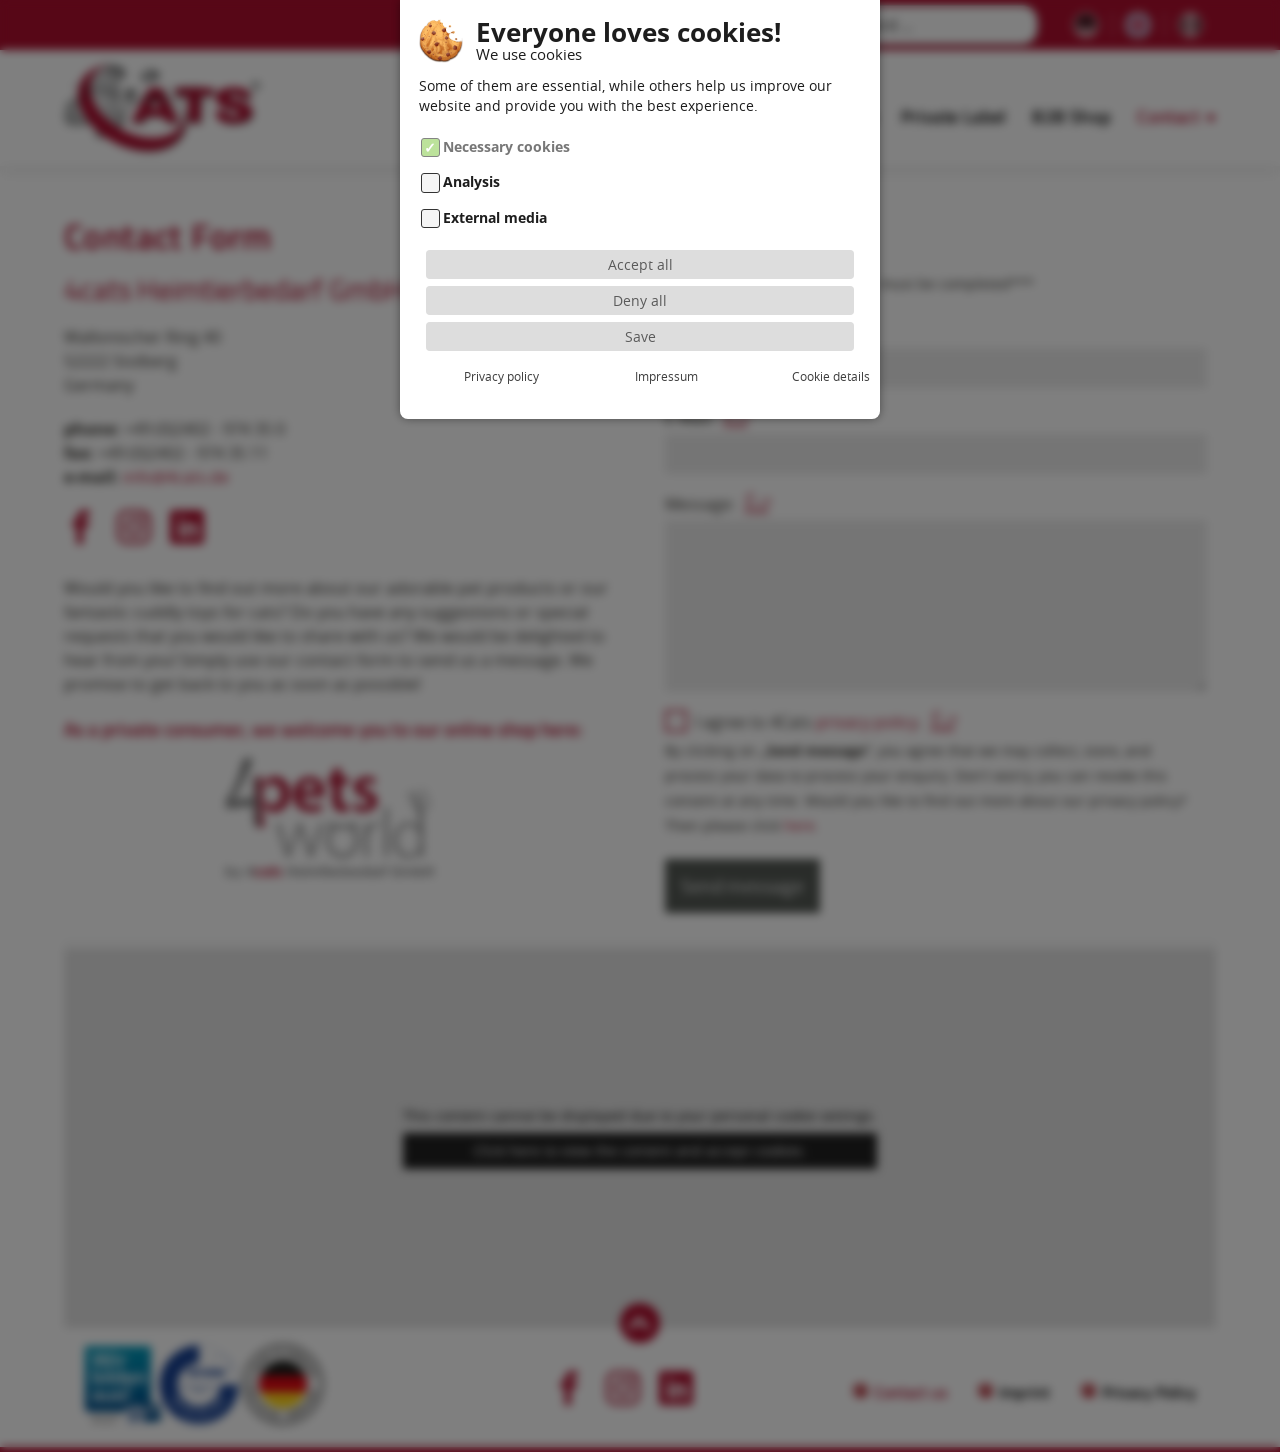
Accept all (640, 264)
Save (640, 336)
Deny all (640, 300)
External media (495, 217)
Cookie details (787, 376)
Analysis (471, 182)
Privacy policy (492, 376)
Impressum (639, 376)
